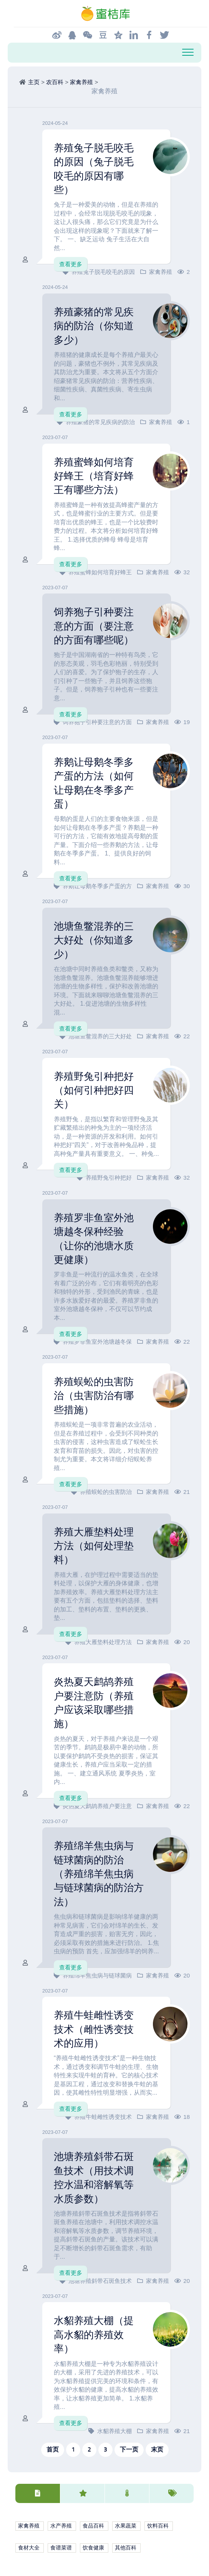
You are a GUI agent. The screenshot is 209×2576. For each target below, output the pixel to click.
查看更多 (70, 264)
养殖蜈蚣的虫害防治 (106, 1492)
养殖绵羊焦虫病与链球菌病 (97, 1975)
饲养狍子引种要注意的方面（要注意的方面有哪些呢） (94, 626)
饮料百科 (158, 2526)
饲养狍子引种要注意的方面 (97, 722)
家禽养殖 (81, 82)
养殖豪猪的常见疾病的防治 (100, 422)
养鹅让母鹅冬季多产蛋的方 (97, 886)
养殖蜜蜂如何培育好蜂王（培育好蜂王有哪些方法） (94, 476)
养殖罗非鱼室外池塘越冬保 (97, 1341)
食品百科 (93, 2526)
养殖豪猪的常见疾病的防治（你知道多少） (94, 326)
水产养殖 (61, 2526)
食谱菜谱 (61, 2548)
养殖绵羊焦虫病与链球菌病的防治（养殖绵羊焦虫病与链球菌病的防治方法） (99, 1874)
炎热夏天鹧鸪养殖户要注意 (97, 1806)
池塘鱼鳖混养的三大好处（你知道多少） (94, 940)
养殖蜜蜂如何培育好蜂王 (100, 572)
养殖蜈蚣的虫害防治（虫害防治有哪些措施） (94, 1396)
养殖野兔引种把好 (109, 1177)
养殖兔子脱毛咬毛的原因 (103, 272)
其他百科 (125, 2548)
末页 (157, 2449)
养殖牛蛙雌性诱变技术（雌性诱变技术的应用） (94, 2029)
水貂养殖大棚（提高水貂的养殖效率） (94, 2334)
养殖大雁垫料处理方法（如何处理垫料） (94, 1546)
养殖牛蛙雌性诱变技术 (103, 2117)
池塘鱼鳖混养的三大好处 (100, 1036)
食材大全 (29, 2548)
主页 (34, 82)
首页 (52, 2449)
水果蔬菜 (125, 2526)
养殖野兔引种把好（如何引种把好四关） (94, 1090)
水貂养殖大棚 (114, 2431)
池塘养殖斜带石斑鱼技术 (100, 2281)
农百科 (54, 82)
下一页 (129, 2449)
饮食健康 (93, 2548)
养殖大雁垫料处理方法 (103, 1642)
